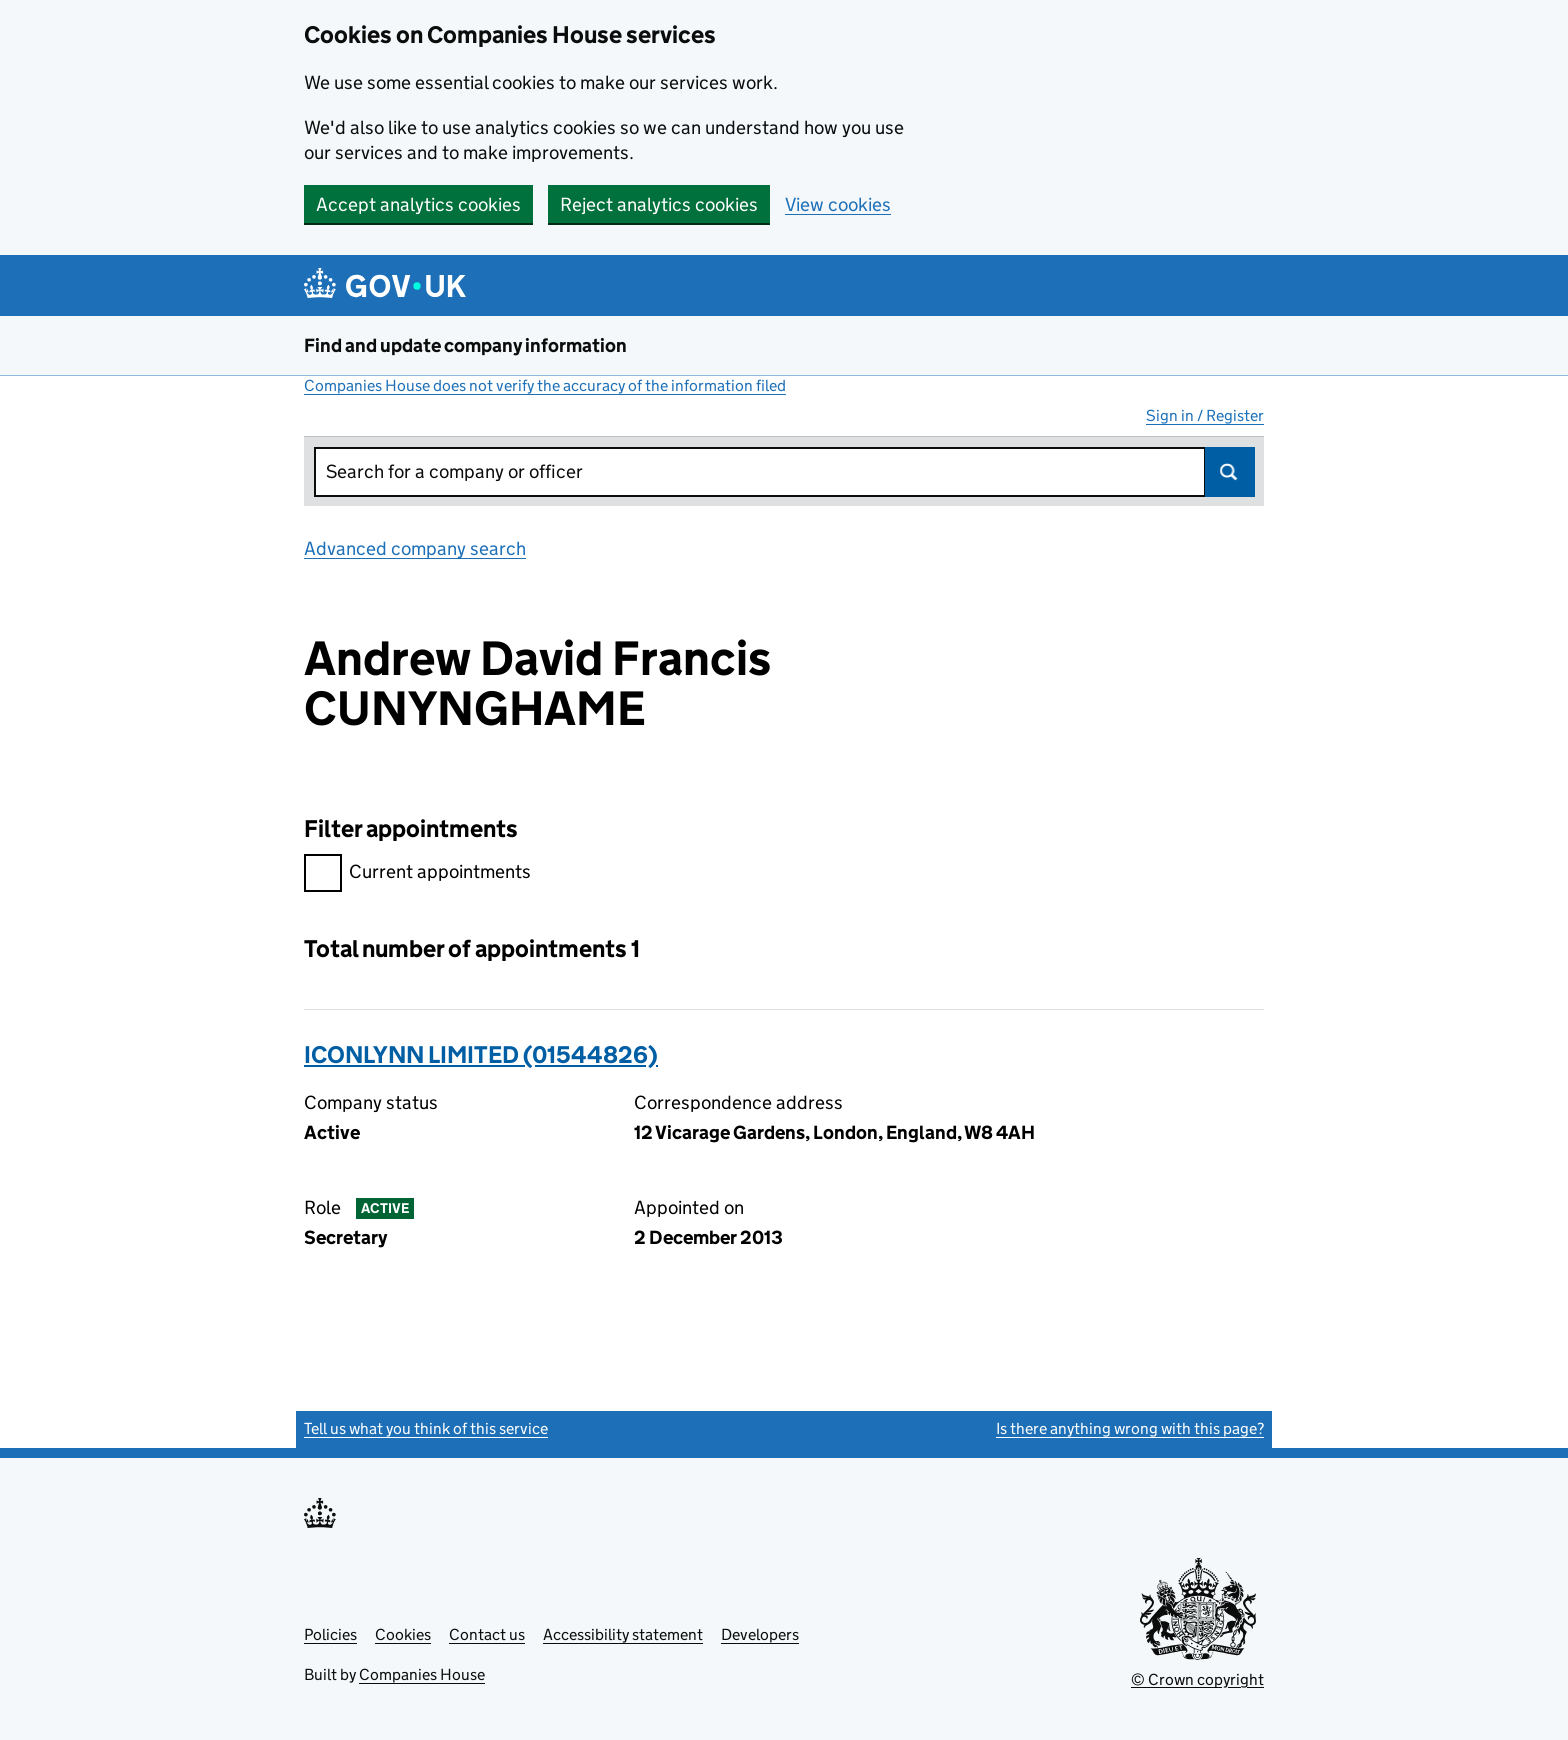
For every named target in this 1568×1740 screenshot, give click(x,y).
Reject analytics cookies (659, 204)
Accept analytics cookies (418, 204)
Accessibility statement (623, 1634)
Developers (760, 1634)
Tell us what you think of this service (426, 1428)
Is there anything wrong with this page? (1130, 1428)
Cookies (403, 1634)
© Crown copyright (1197, 1679)
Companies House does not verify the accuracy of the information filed (545, 385)
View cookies (838, 204)
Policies (330, 1634)
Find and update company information (465, 345)
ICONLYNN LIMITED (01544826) (481, 1054)
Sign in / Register (1205, 415)
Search (1230, 472)
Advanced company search (415, 548)
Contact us (487, 1634)
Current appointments (417, 874)
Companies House (422, 1674)
